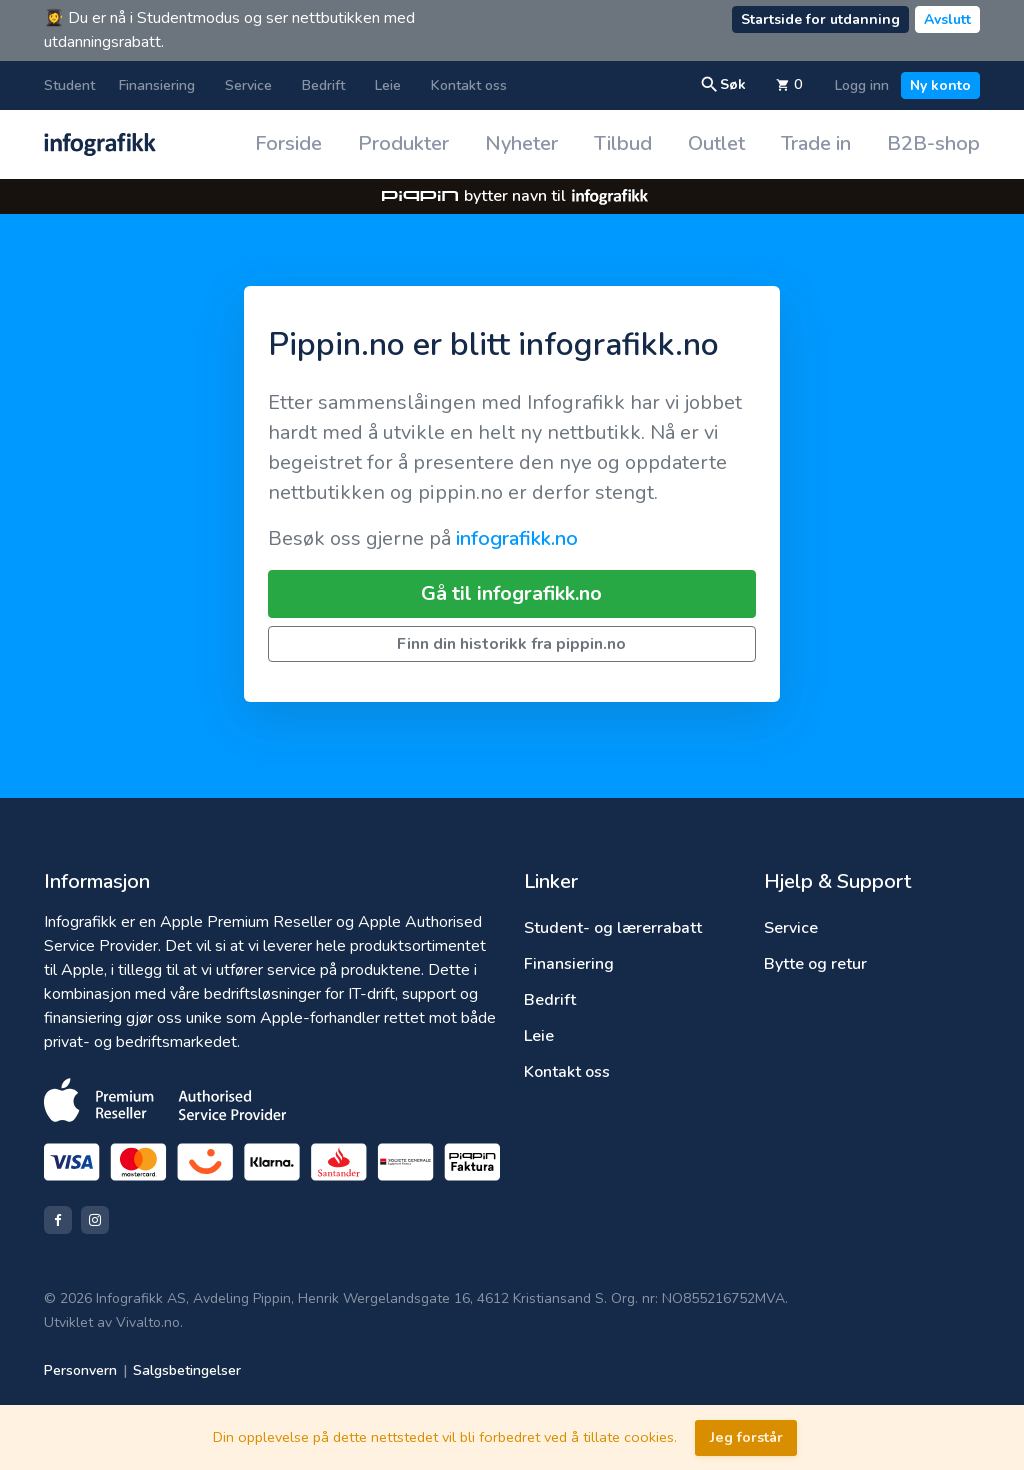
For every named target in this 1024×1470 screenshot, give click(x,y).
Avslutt (947, 19)
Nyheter (521, 143)
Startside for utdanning (820, 19)
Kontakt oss (469, 85)
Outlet (716, 143)
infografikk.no (517, 538)
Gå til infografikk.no (511, 593)
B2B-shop (933, 143)
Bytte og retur (815, 964)
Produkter (403, 143)
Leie (388, 85)
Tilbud (623, 143)
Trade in (816, 143)
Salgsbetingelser (187, 1370)
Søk (723, 85)
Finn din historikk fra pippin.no (511, 644)
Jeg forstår (746, 1437)
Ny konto (940, 85)
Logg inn (862, 85)
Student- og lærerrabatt (613, 928)
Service (248, 85)
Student (69, 85)
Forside (288, 143)
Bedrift (323, 85)
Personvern (80, 1370)
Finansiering (157, 85)
